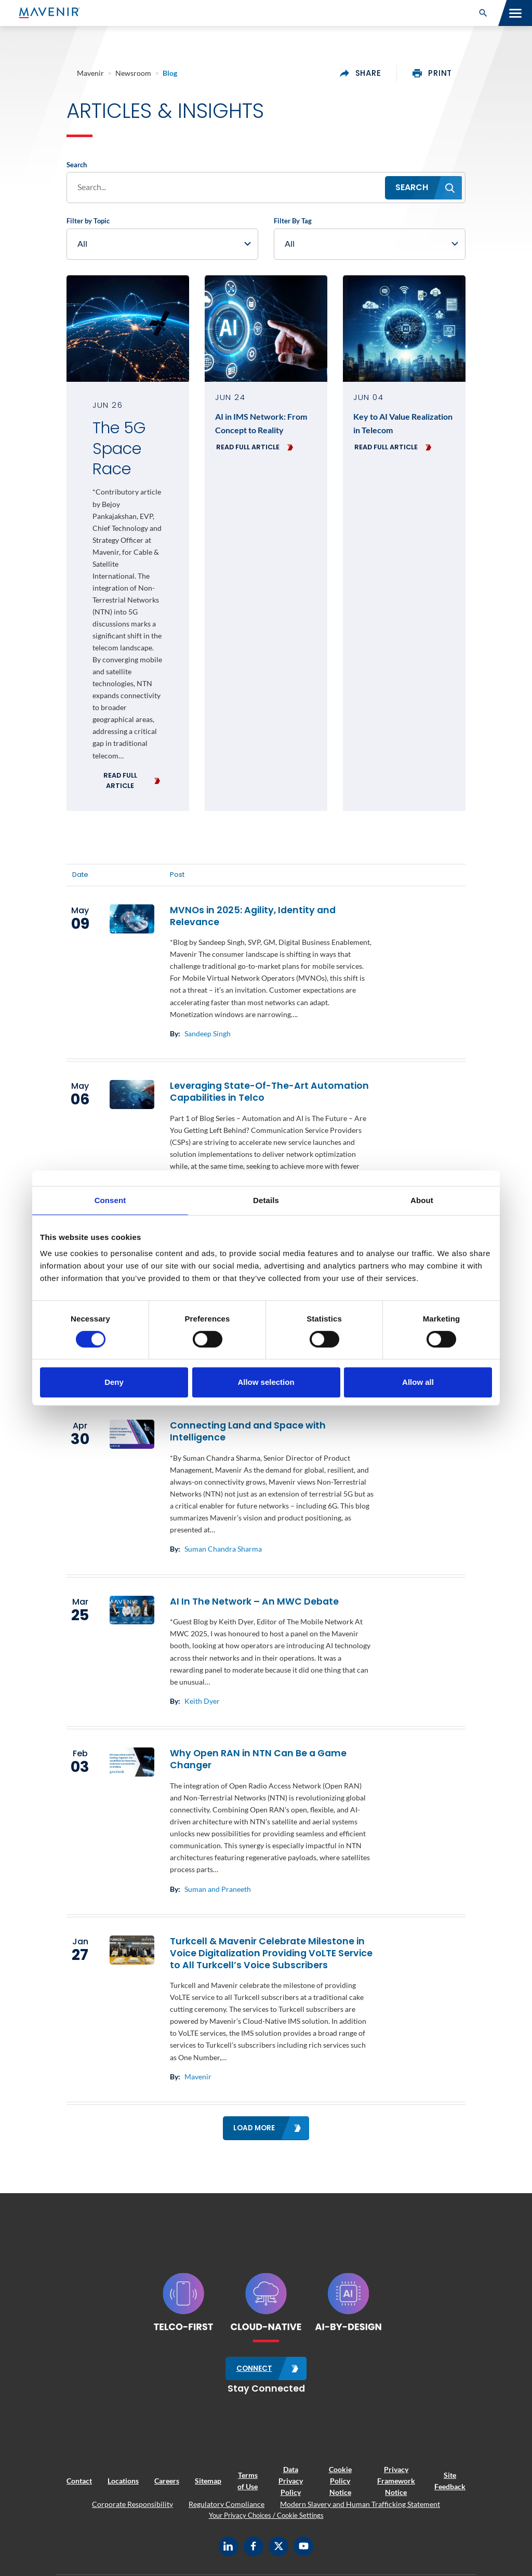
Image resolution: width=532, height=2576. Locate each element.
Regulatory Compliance (226, 2504)
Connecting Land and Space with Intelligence (248, 1432)
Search (76, 166)
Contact (79, 2480)
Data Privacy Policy (290, 2480)
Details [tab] (266, 1200)
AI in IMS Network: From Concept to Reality (261, 424)
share (360, 73)
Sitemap (208, 2480)
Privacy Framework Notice (396, 2480)
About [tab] (421, 1200)
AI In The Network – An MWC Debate (254, 1602)
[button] (483, 13)
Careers (166, 2480)
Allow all (418, 1382)
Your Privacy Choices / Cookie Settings (266, 2515)
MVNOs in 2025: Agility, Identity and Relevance (253, 916)
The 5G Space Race (119, 450)
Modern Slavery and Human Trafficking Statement (360, 2504)
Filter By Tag (293, 222)
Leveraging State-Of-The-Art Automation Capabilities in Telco (269, 1092)
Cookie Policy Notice (340, 2480)
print (432, 73)
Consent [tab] (110, 1200)
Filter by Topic (88, 222)
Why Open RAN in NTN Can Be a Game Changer (258, 1760)
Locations (123, 2480)
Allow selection (265, 1382)
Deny (114, 1382)
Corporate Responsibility (132, 2504)
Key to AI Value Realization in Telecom (403, 424)
